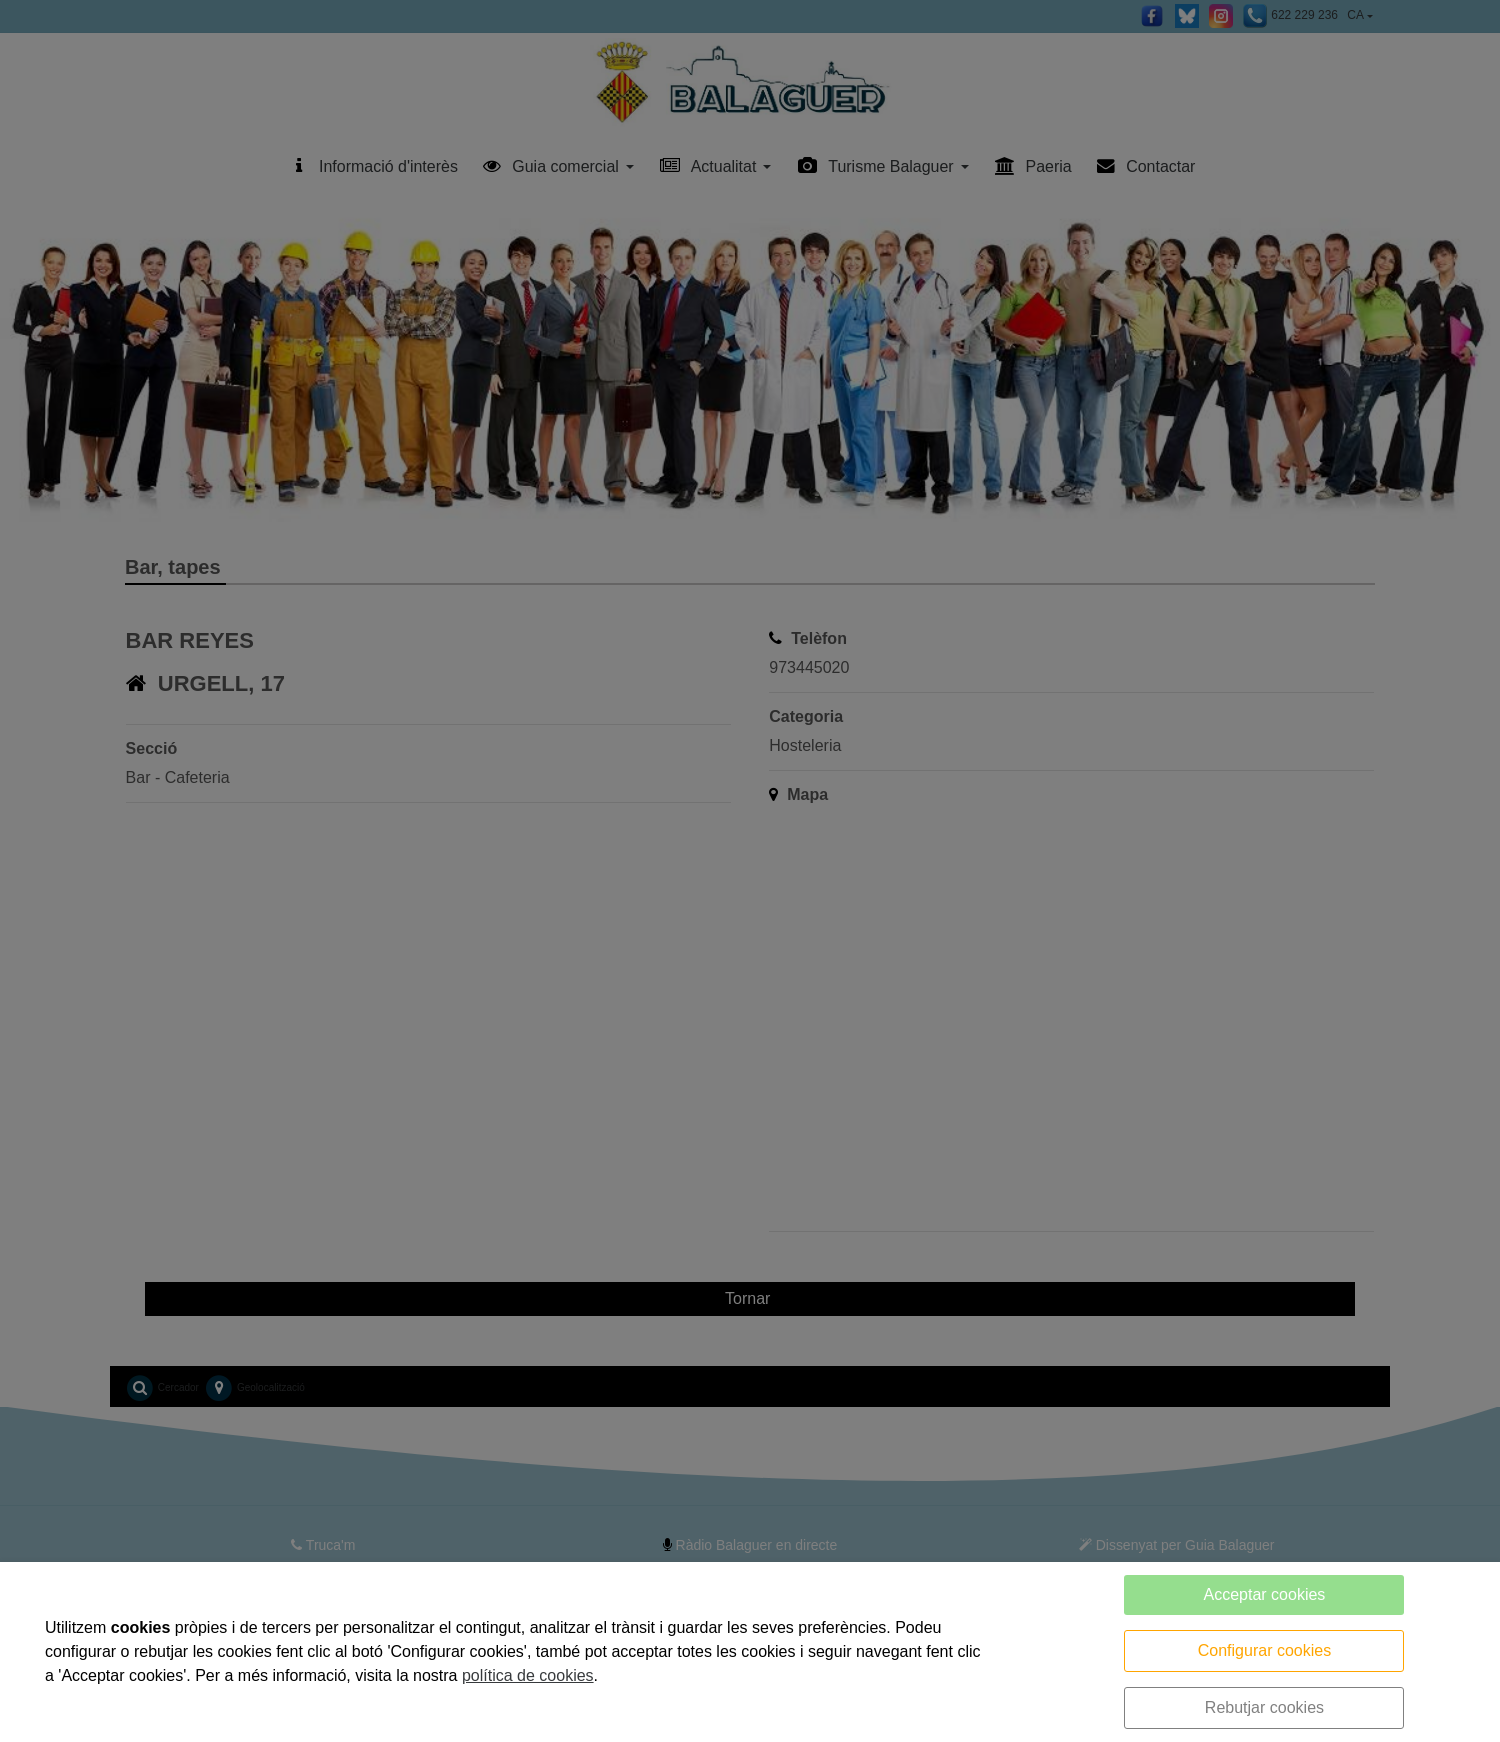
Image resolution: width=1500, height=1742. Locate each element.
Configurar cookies (1264, 1650)
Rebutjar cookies (1264, 1707)
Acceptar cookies (1265, 1594)
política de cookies (528, 1675)
